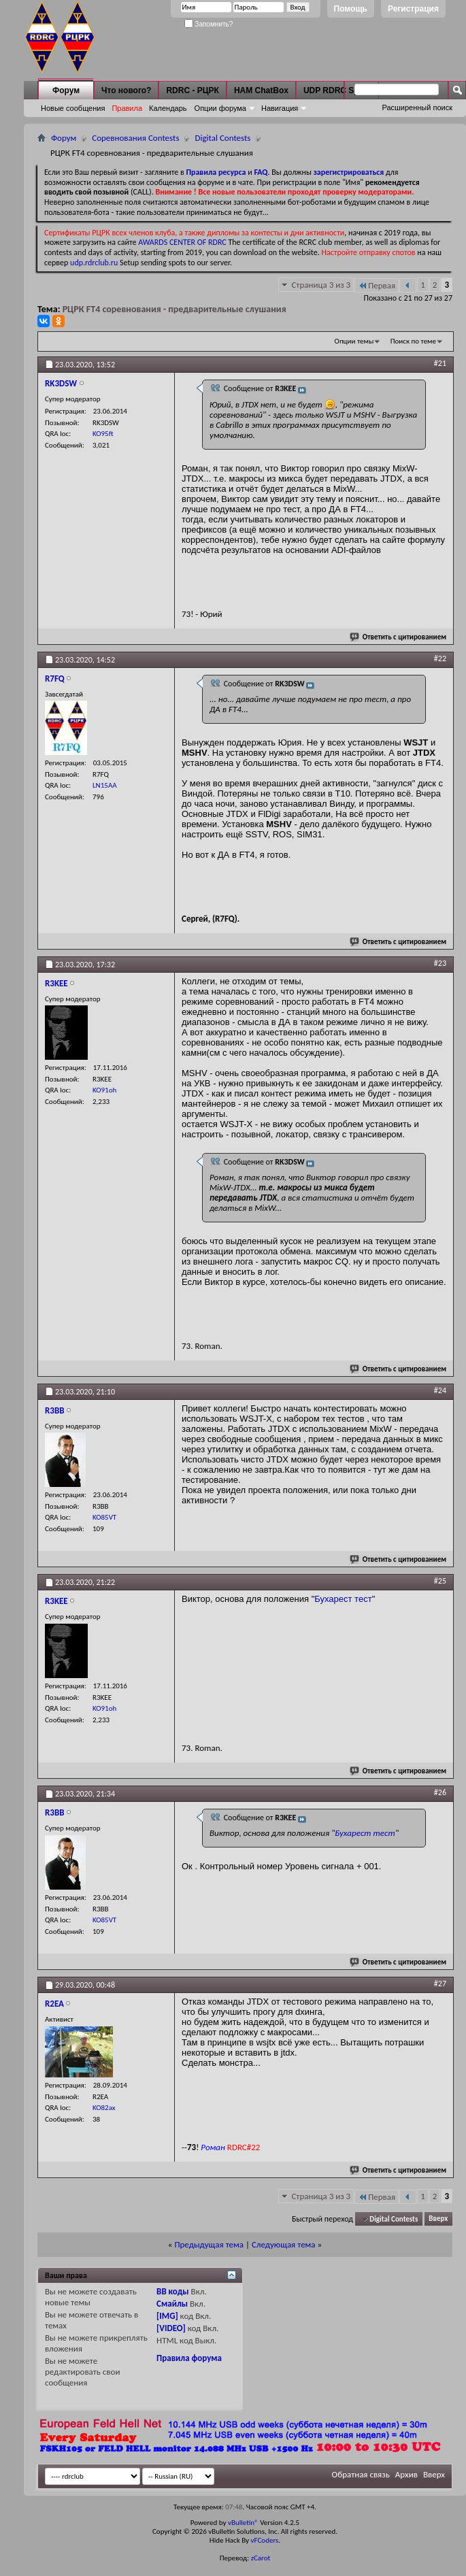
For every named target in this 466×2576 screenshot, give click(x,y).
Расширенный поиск (417, 107)
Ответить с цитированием (398, 637)
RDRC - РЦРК (192, 90)
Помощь (350, 9)
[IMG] (167, 2316)
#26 (440, 1792)
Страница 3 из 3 (320, 285)
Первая (376, 285)
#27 (440, 1983)
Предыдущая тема (209, 2244)
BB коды (172, 2291)
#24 (440, 1390)
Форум (66, 90)
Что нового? (126, 90)
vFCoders (265, 2540)
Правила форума (189, 2358)
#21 (440, 363)
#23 (440, 963)
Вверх (438, 2219)
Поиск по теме (413, 341)
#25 (440, 1581)
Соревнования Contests (135, 138)
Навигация (279, 108)
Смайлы (172, 2303)
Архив (406, 2474)
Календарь (168, 108)
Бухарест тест (342, 1599)
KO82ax (104, 2107)
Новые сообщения (73, 108)
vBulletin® (243, 2522)
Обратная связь (361, 2474)
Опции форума (220, 108)
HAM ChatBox (261, 90)
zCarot (261, 2558)
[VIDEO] (171, 2328)
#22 (440, 658)
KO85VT (104, 1517)
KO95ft (103, 433)
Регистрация (413, 9)
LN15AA (105, 785)
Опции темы (354, 341)
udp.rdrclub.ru (94, 262)
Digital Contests (222, 138)
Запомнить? (208, 24)
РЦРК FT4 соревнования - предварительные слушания (174, 309)
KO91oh (104, 1090)
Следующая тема (284, 2244)
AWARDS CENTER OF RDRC (182, 242)
